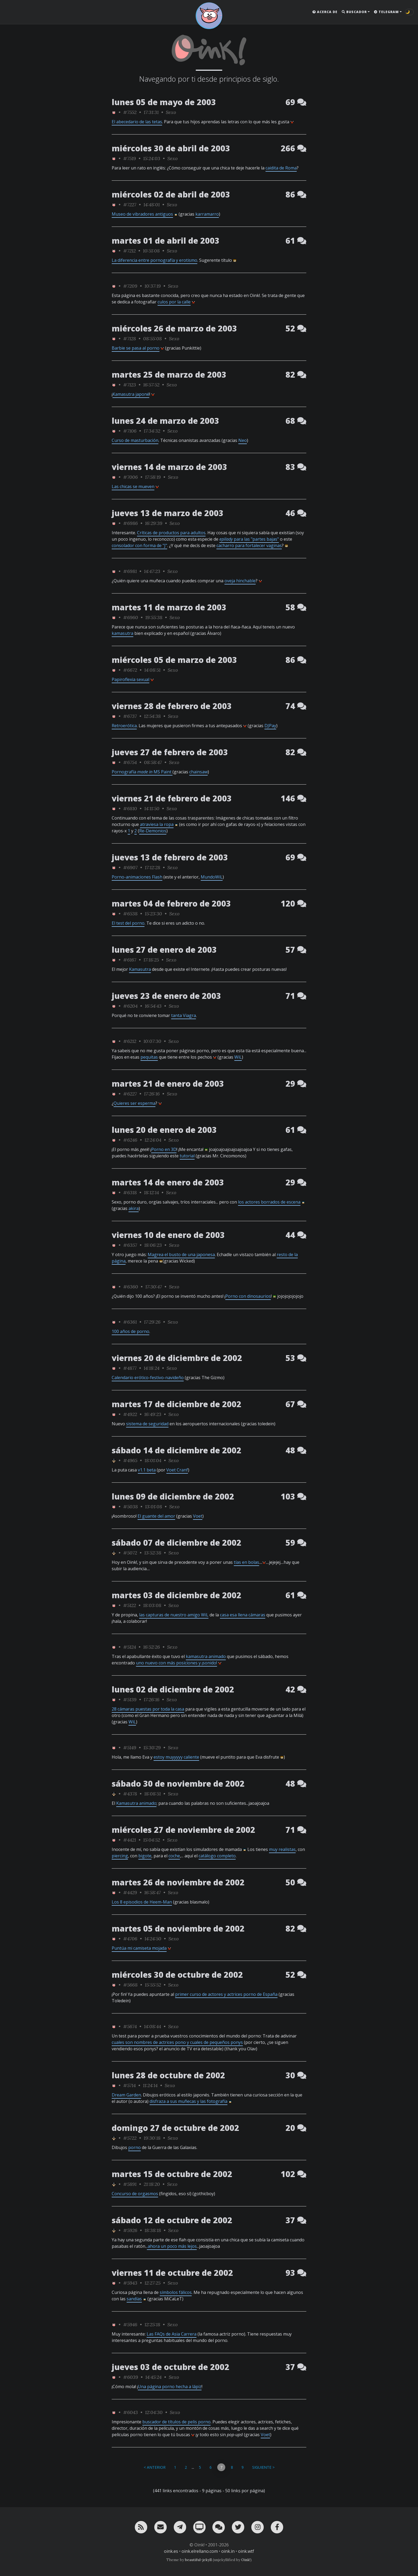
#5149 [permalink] (129, 1747)
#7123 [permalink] (129, 385)
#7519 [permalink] (129, 158)
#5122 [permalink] (129, 1605)
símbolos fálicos (176, 2292)
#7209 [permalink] (130, 286)
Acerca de (324, 12)
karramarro (207, 214)
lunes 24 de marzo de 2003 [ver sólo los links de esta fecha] (165, 420)
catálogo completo (217, 1856)
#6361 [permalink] (130, 1322)
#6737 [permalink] (130, 716)
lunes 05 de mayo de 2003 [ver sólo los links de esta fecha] (164, 102)
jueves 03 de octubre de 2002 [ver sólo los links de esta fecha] (170, 2367)
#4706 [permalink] (130, 1939)
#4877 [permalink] (129, 1368)
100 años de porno (130, 1331)
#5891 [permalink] (129, 2184)
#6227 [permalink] (130, 1094)
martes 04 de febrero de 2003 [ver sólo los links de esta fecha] (171, 903)
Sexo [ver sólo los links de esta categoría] (171, 112)
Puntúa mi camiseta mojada (139, 1948)
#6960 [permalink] (130, 617)
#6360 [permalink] (130, 1287)
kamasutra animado (206, 1656)
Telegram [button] (386, 12)
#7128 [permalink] (129, 338)
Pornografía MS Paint (142, 772)
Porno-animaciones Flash (137, 877)
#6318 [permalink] (130, 1192)
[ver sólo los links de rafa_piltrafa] (114, 1460)
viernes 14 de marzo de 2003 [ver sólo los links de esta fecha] (169, 466)
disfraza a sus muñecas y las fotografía (188, 2101)
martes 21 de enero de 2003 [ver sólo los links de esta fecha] (168, 1083)
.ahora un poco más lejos (172, 2246)
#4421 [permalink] (129, 1840)
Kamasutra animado (136, 1803)
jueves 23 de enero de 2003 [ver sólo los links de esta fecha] (166, 995)
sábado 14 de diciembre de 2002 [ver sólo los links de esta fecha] (176, 1450)
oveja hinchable (240, 581)
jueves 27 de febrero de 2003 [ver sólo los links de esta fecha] (170, 752)
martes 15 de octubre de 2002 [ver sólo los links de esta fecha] (172, 2174)
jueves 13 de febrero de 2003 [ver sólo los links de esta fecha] (170, 857)
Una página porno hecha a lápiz (170, 2386)
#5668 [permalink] (130, 1985)
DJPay (270, 726)
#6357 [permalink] (130, 1245)
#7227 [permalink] (129, 204)
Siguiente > (263, 2467)
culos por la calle (174, 302)
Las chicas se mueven (133, 486)
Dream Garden (126, 2095)
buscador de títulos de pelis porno (176, 2422)
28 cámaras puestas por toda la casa (148, 1709)
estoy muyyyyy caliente (176, 1757)
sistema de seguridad (147, 1424)
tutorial (187, 1156)
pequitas (149, 1057)
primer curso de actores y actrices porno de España (226, 1994)
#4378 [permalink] (130, 1794)
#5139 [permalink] (129, 1699)
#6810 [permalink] (130, 808)
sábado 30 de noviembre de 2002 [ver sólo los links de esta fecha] (178, 1783)
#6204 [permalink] (130, 1006)
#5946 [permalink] (130, 2324)
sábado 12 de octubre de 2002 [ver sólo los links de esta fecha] (172, 2220)
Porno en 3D (163, 1149)
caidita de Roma (281, 168)
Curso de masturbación (135, 440)
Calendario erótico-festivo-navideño (148, 1377)
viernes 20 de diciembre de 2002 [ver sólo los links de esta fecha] (177, 1358)
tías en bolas (246, 1562)
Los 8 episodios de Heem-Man (142, 1902)
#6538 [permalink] (130, 914)
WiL (238, 1057)
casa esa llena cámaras (242, 1615)
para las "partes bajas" (249, 539)
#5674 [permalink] (130, 2026)
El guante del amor (156, 1516)
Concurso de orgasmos (135, 2194)
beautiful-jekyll (198, 2559)
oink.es (171, 2551)
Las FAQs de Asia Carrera (171, 2334)
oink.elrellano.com (200, 2551)
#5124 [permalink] (129, 1647)
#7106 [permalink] (129, 431)
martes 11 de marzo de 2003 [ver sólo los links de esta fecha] (169, 607)
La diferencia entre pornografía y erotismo (154, 260)
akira (133, 1208)
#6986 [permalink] (130, 523)
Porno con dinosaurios (248, 1296)
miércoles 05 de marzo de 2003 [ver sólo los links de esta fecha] (174, 659)
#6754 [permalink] (130, 762)
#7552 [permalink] (129, 112)
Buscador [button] (354, 12)
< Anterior (155, 2467)
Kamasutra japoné (130, 394)
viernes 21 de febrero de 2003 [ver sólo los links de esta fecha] (172, 798)
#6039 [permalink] (130, 2377)
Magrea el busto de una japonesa (181, 1254)
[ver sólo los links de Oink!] (114, 112)
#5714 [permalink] (129, 2085)
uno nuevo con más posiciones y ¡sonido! (176, 1663)
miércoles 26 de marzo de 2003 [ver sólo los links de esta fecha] (174, 328)
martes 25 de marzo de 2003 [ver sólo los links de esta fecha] (169, 374)
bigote (144, 1856)
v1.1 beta (147, 1470)
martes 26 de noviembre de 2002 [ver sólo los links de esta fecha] (178, 1882)
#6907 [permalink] (130, 867)
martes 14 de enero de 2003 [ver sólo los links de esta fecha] (168, 1182)
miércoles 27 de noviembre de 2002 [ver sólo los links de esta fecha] (183, 1829)
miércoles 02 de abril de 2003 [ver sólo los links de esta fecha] (171, 194)
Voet (197, 1516)
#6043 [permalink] (130, 2412)
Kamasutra (140, 969)
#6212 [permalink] (129, 1041)
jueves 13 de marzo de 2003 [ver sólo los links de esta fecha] (167, 513)
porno (134, 2147)
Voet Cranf (177, 1470)
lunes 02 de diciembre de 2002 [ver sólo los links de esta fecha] (173, 1689)
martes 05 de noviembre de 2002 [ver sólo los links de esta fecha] (178, 1928)
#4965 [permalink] (130, 1460)
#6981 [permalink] (130, 571)
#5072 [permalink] (130, 1553)
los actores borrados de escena (269, 1202)
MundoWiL (212, 877)
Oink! (245, 2559)
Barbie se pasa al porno (135, 348)
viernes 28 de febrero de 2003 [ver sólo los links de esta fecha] (172, 706)
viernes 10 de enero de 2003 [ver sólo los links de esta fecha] (168, 1234)
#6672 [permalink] (130, 670)
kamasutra (122, 633)
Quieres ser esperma (134, 1103)
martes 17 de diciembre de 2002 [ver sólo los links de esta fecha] (176, 1404)
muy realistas (282, 1849)
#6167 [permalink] (129, 960)
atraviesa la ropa (157, 824)
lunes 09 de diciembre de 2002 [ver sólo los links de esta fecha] (173, 1496)
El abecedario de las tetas (137, 122)
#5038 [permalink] (130, 1506)
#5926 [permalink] (130, 2230)
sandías (134, 2299)
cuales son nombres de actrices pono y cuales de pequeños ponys (177, 2042)
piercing (120, 1856)
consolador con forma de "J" (139, 545)
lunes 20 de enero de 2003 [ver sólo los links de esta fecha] (164, 1129)
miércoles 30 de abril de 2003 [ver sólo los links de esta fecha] (171, 148)
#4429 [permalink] (130, 1892)
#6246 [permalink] (130, 1140)
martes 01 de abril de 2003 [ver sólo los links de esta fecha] (165, 240)
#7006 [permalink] (130, 477)
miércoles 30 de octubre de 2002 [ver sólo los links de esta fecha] (177, 1974)
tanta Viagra (183, 1015)
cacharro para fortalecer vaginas (249, 545)
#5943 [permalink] (130, 2283)
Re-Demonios (152, 831)
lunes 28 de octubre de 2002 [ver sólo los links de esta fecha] (168, 2075)
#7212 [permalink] (129, 251)
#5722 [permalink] (129, 2138)
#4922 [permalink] (130, 1414)
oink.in (228, 2551)
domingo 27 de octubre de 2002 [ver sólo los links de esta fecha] (175, 2127)
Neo (242, 440)
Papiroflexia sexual (130, 679)
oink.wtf (246, 2551)
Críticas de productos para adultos (171, 533)
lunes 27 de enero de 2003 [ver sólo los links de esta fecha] (164, 949)
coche (174, 1856)
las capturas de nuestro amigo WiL (173, 1615)
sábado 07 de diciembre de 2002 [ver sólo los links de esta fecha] (176, 1542)
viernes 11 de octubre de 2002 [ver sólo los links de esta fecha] (172, 2272)
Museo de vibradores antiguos (142, 214)
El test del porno (128, 923)
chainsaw (198, 772)
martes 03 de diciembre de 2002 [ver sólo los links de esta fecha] (176, 1595)
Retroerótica (124, 726)
